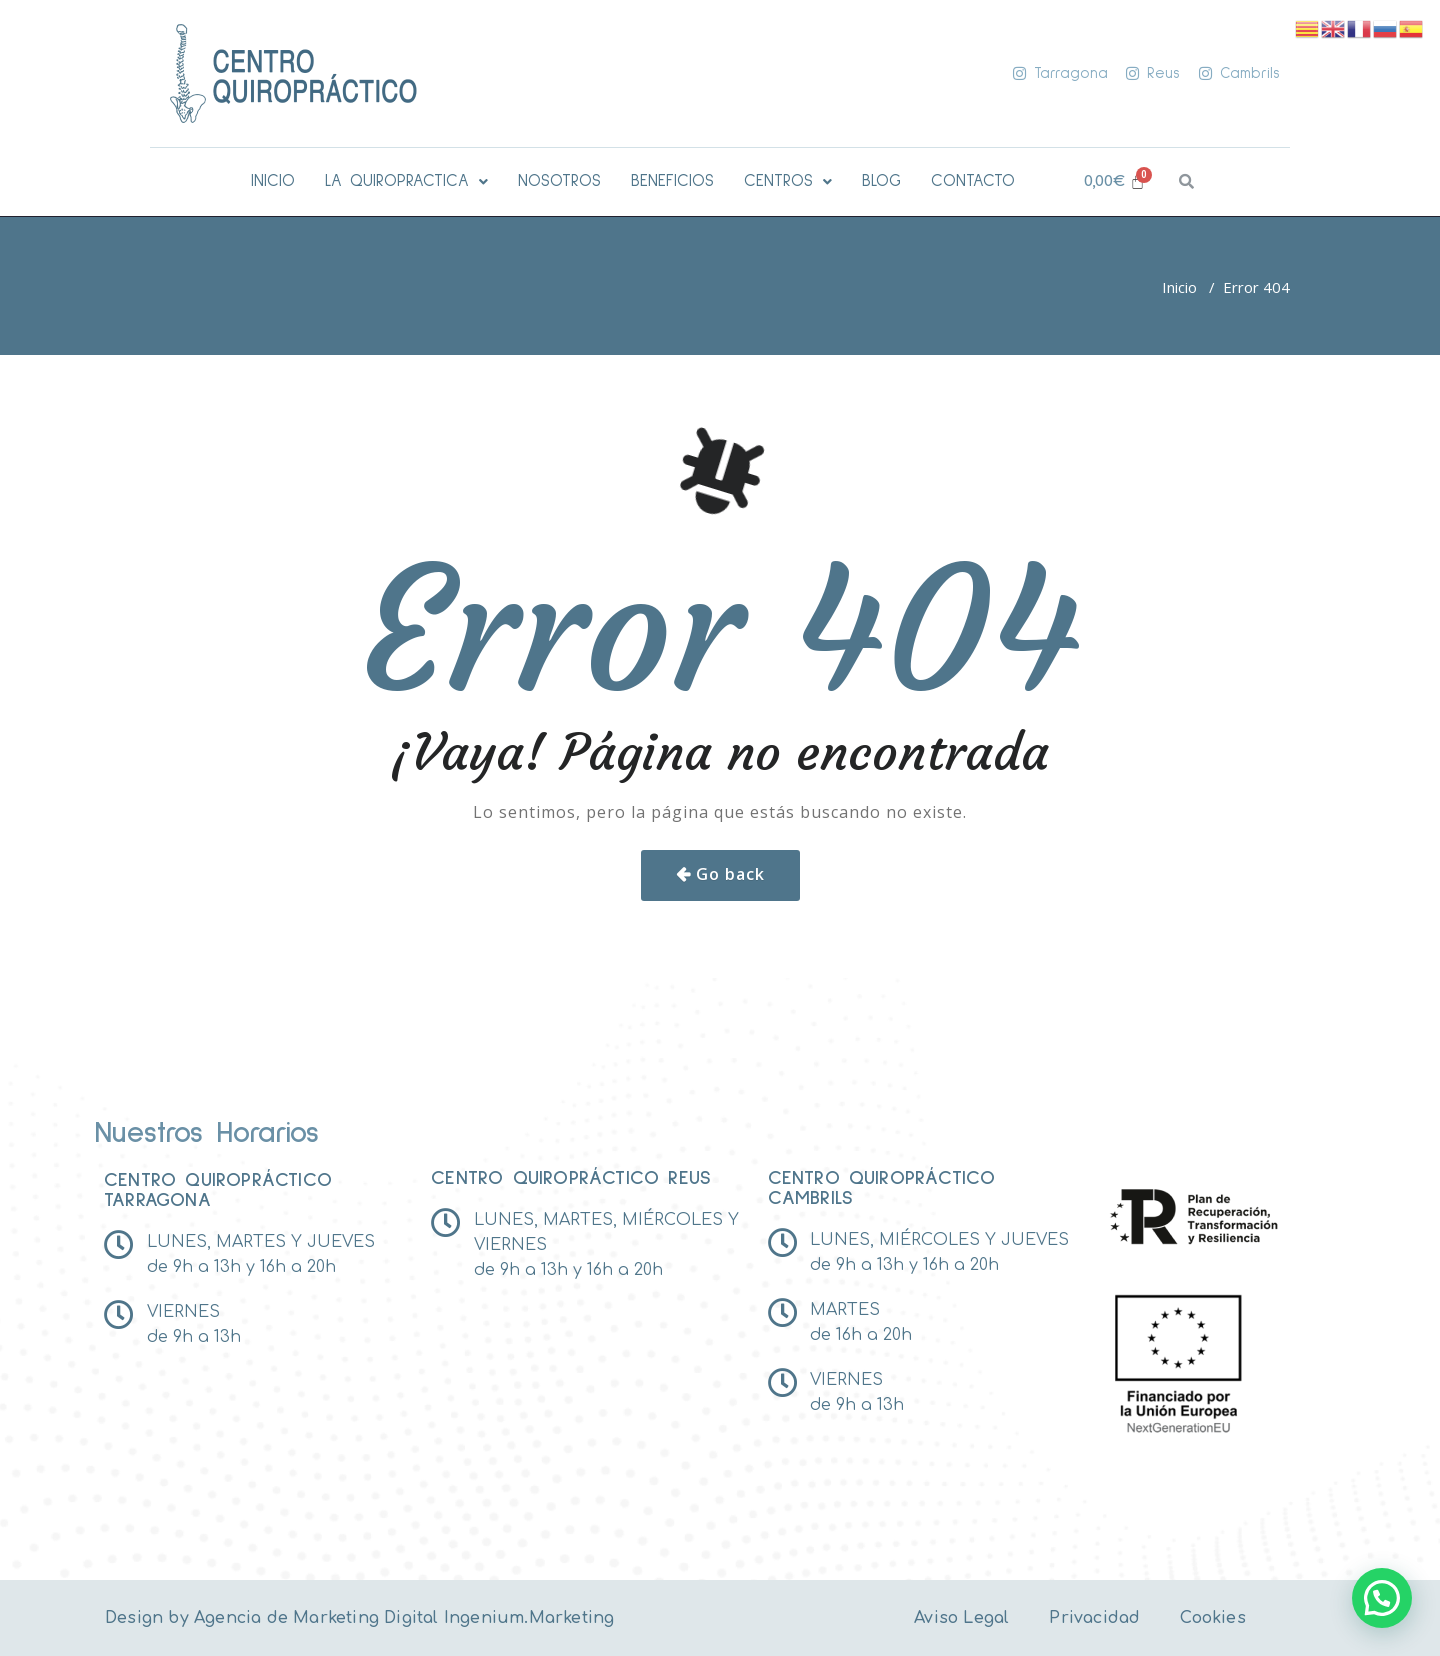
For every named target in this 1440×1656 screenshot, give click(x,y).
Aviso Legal (961, 1618)
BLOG (881, 181)
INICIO (273, 181)
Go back (730, 874)
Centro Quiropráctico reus (571, 1178)
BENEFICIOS (672, 181)
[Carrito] (1114, 181)
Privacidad (1094, 1618)
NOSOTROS (559, 181)
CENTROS (788, 181)
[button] (406, 181)
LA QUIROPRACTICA (406, 181)
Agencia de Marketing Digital (316, 1618)
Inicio (1179, 287)
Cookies (1212, 1618)
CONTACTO (973, 181)
